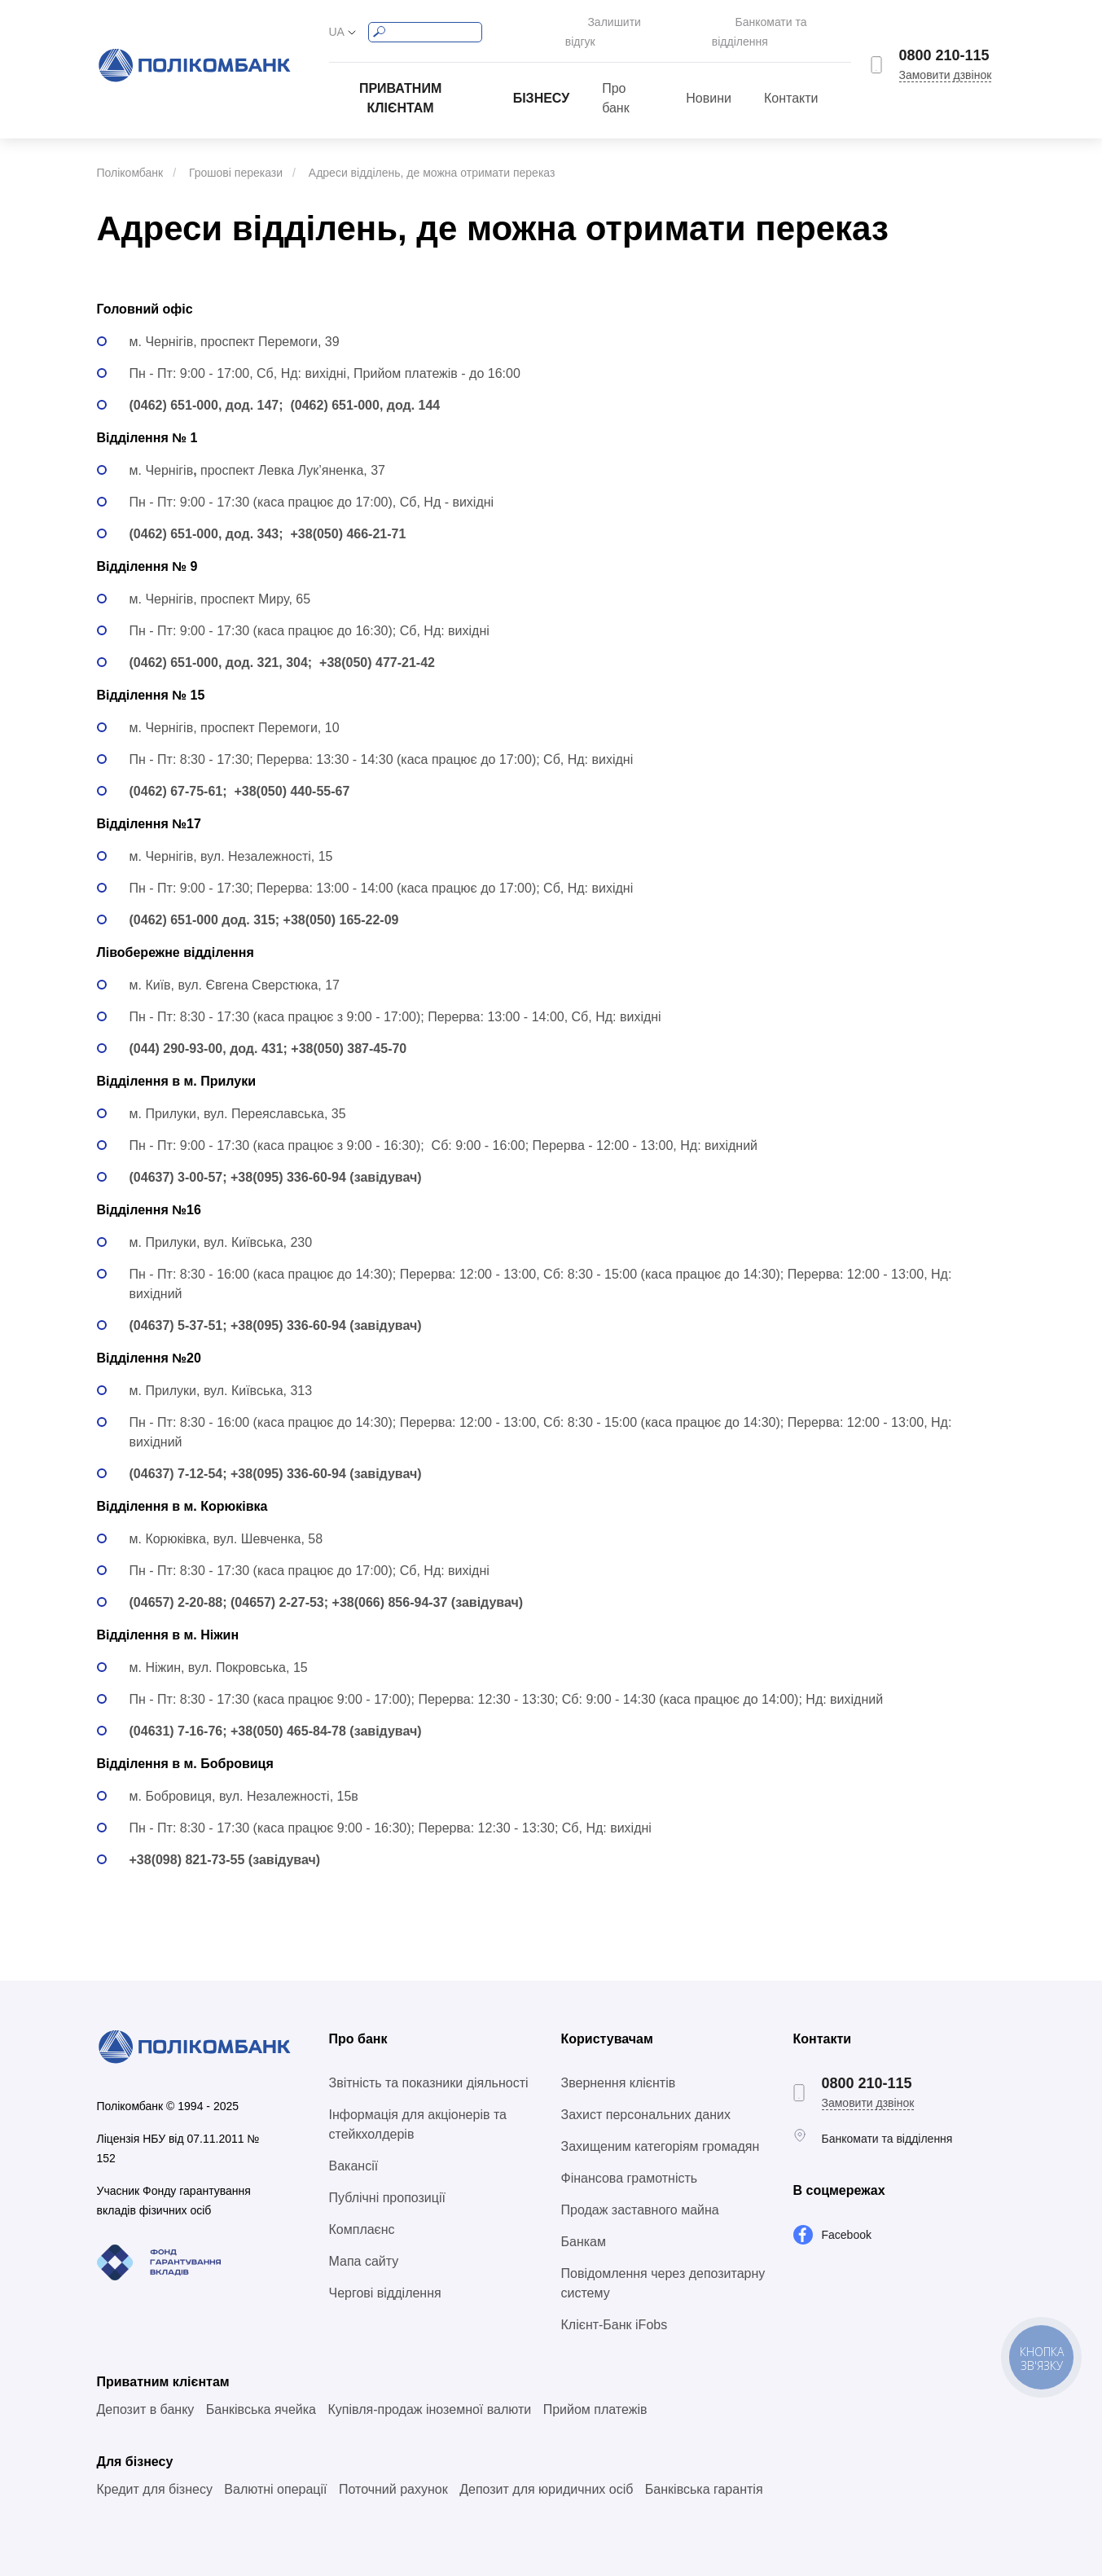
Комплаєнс (362, 2211)
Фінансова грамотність (629, 2160)
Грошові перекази (236, 154)
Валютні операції (275, 2471)
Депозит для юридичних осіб (546, 2471)
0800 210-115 (944, 46)
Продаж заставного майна (640, 2192)
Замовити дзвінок (945, 65)
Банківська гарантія (704, 2471)
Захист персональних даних (646, 2097)
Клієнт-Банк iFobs (614, 2307)
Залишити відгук (603, 22)
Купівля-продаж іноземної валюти (429, 2391)
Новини (708, 80)
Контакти (791, 80)
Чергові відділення (385, 2275)
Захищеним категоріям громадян (660, 2128)
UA (337, 22)
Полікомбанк (130, 154)
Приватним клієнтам (400, 80)
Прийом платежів (595, 2391)
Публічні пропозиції (387, 2180)
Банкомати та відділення (785, 22)
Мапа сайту (364, 2243)
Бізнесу (541, 80)
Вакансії (354, 2148)
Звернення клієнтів (618, 2065)
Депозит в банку (146, 2391)
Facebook (847, 2216)
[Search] (425, 23)
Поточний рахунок (393, 2471)
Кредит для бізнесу (155, 2471)
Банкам (583, 2224)
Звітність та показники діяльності (429, 2065)
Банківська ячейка (261, 2391)
